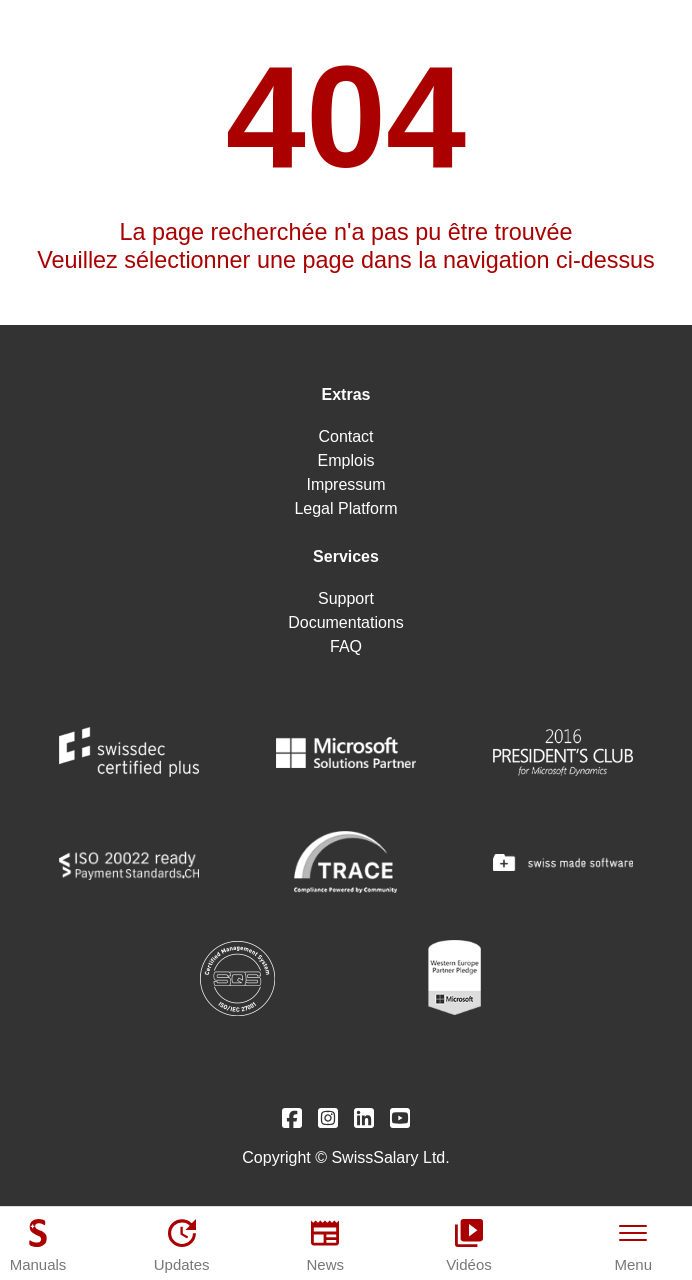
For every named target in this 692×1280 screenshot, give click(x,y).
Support (346, 598)
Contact (345, 436)
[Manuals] (38, 1245)
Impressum (345, 484)
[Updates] (182, 1245)
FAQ (346, 646)
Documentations (346, 622)
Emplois (346, 460)
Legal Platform (345, 508)
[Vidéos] (469, 1245)
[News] (325, 1245)
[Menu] (633, 1245)
